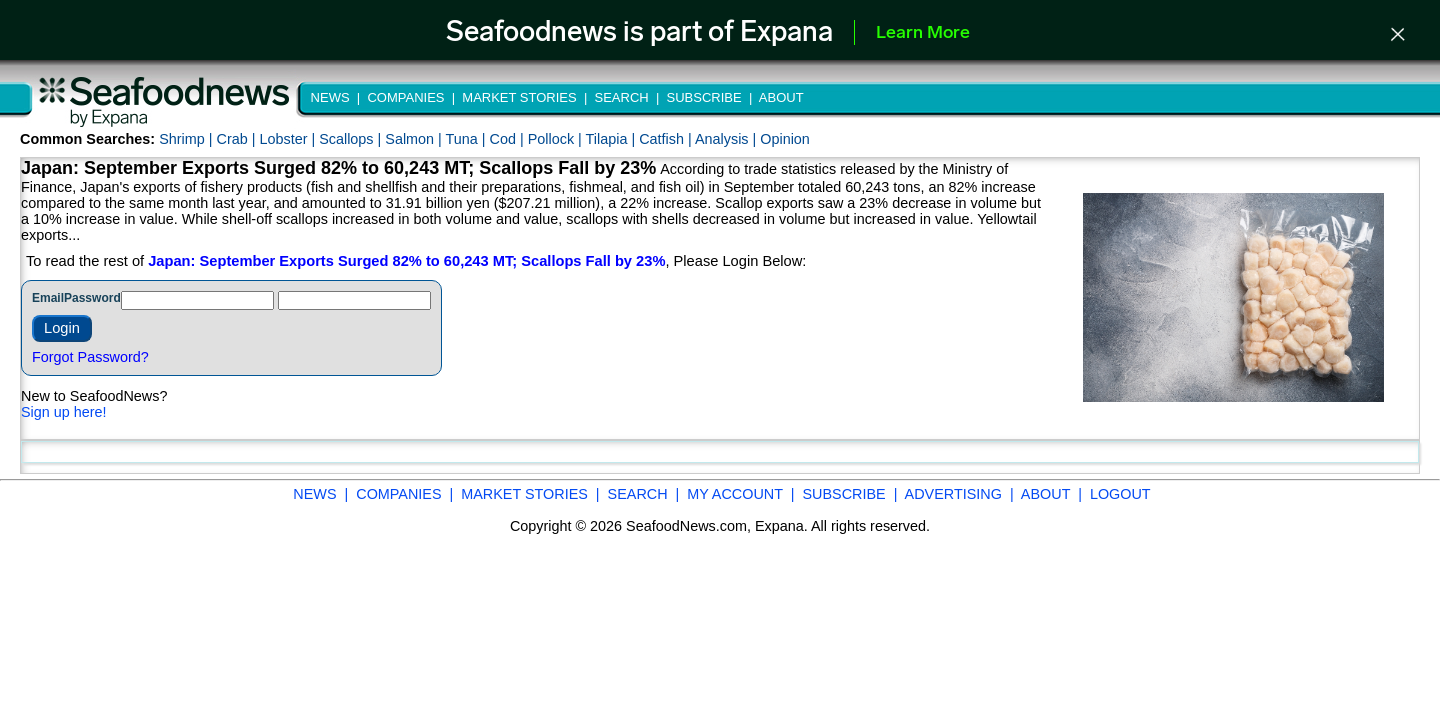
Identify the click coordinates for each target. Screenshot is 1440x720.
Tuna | (468, 139)
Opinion (785, 139)
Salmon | (415, 139)
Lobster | (289, 139)
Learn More (923, 33)
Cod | (509, 139)
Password (92, 298)
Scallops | (352, 139)
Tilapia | (613, 139)
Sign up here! (64, 412)
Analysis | (727, 139)
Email (48, 298)
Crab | (237, 139)
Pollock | (557, 139)
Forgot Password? (90, 357)
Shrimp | (187, 139)
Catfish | (667, 139)
